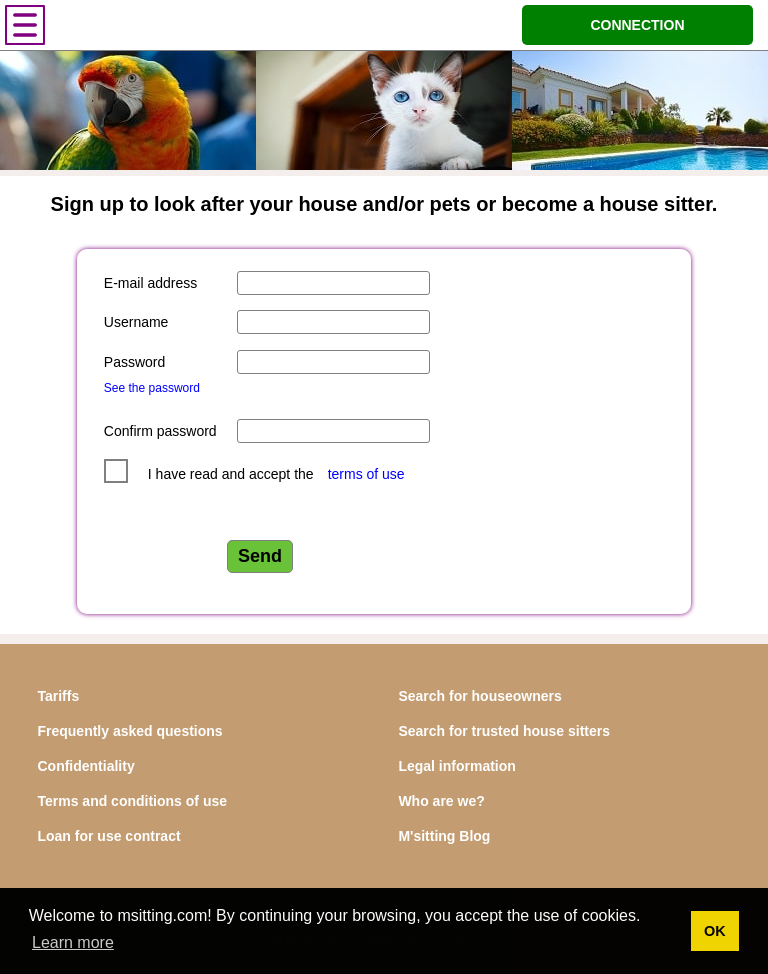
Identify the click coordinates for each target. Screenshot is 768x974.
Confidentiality (85, 766)
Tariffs (58, 696)
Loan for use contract (108, 836)
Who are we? (441, 801)
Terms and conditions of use (132, 801)
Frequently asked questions (129, 731)
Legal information (456, 766)
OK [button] (715, 931)
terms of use (366, 474)
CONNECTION (637, 25)
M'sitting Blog (444, 836)
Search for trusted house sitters (504, 731)
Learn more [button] (73, 942)
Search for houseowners (479, 696)
